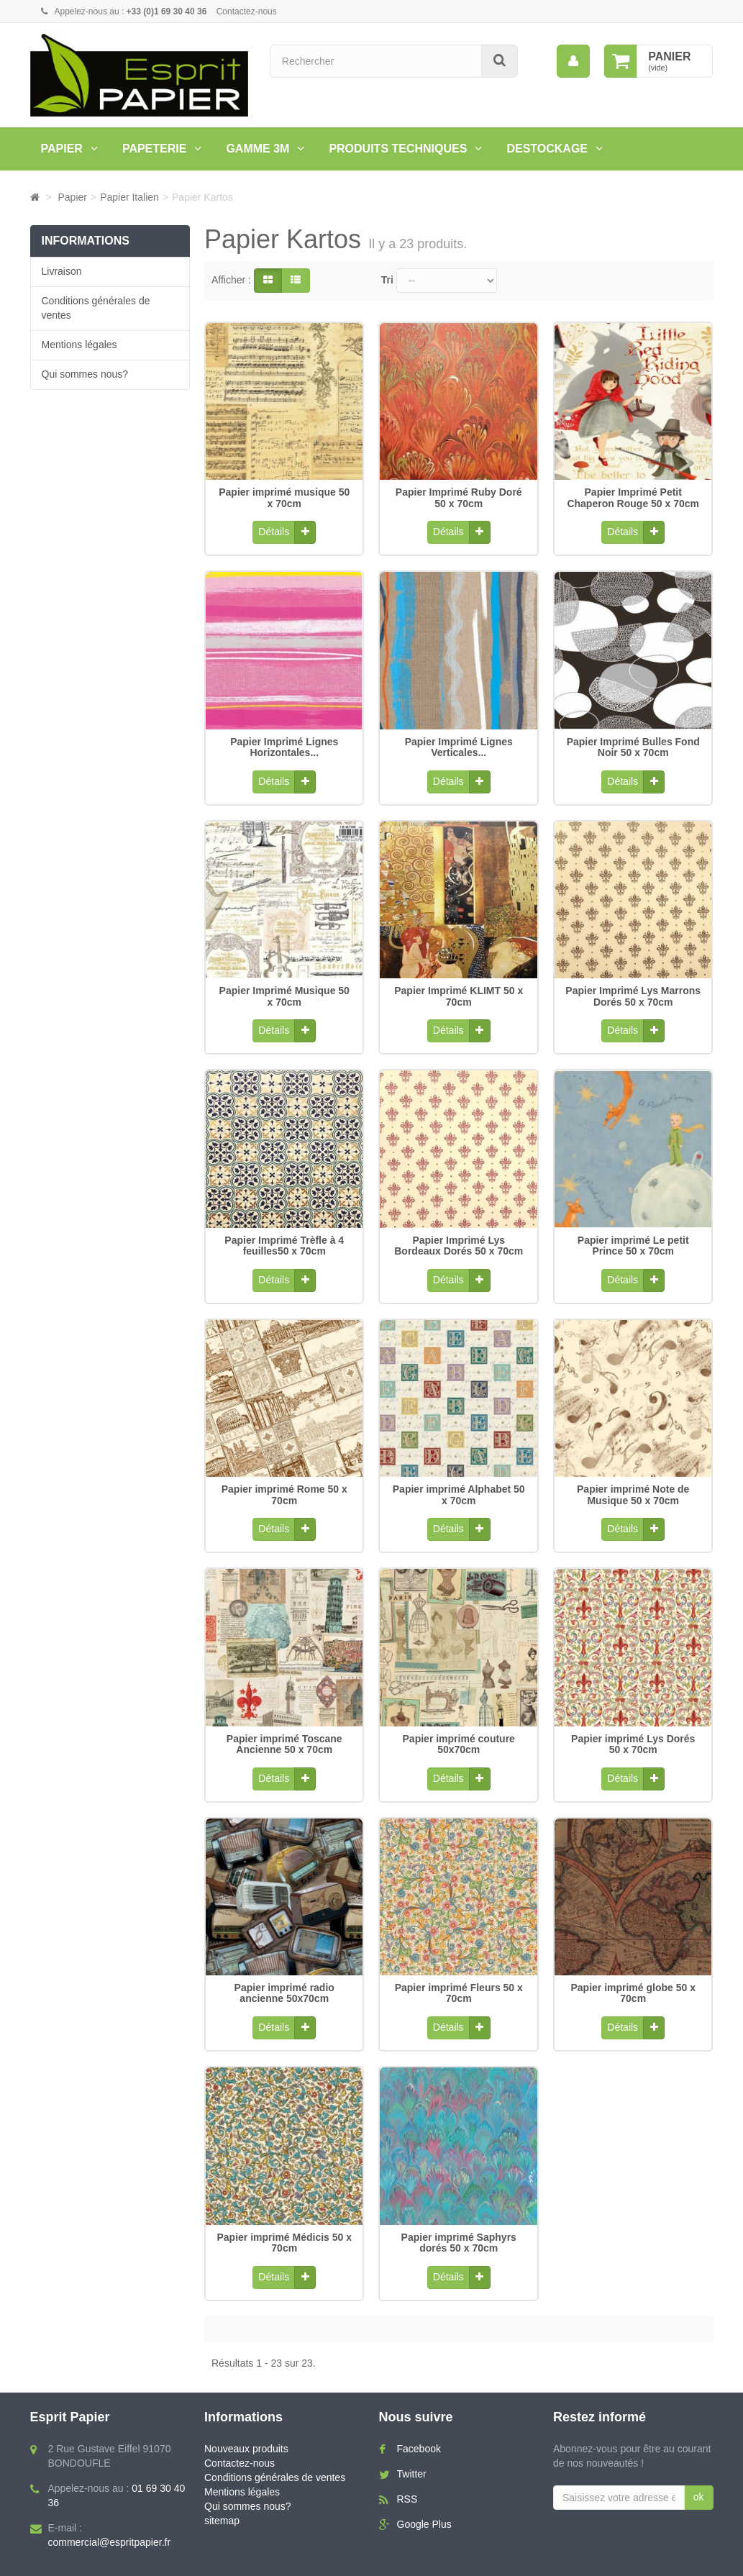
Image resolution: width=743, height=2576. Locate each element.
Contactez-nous (246, 11)
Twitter (412, 2435)
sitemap (222, 2482)
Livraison (62, 271)
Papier (62, 148)
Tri (387, 280)
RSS (407, 2460)
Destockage (547, 148)
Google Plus (424, 2485)
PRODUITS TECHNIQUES (398, 148)
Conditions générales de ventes (96, 308)
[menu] (573, 61)
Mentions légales (79, 344)
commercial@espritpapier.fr (109, 2503)
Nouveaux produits (246, 2410)
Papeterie (154, 148)
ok (698, 2458)
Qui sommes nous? (85, 374)
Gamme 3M (257, 148)
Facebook (419, 2410)
